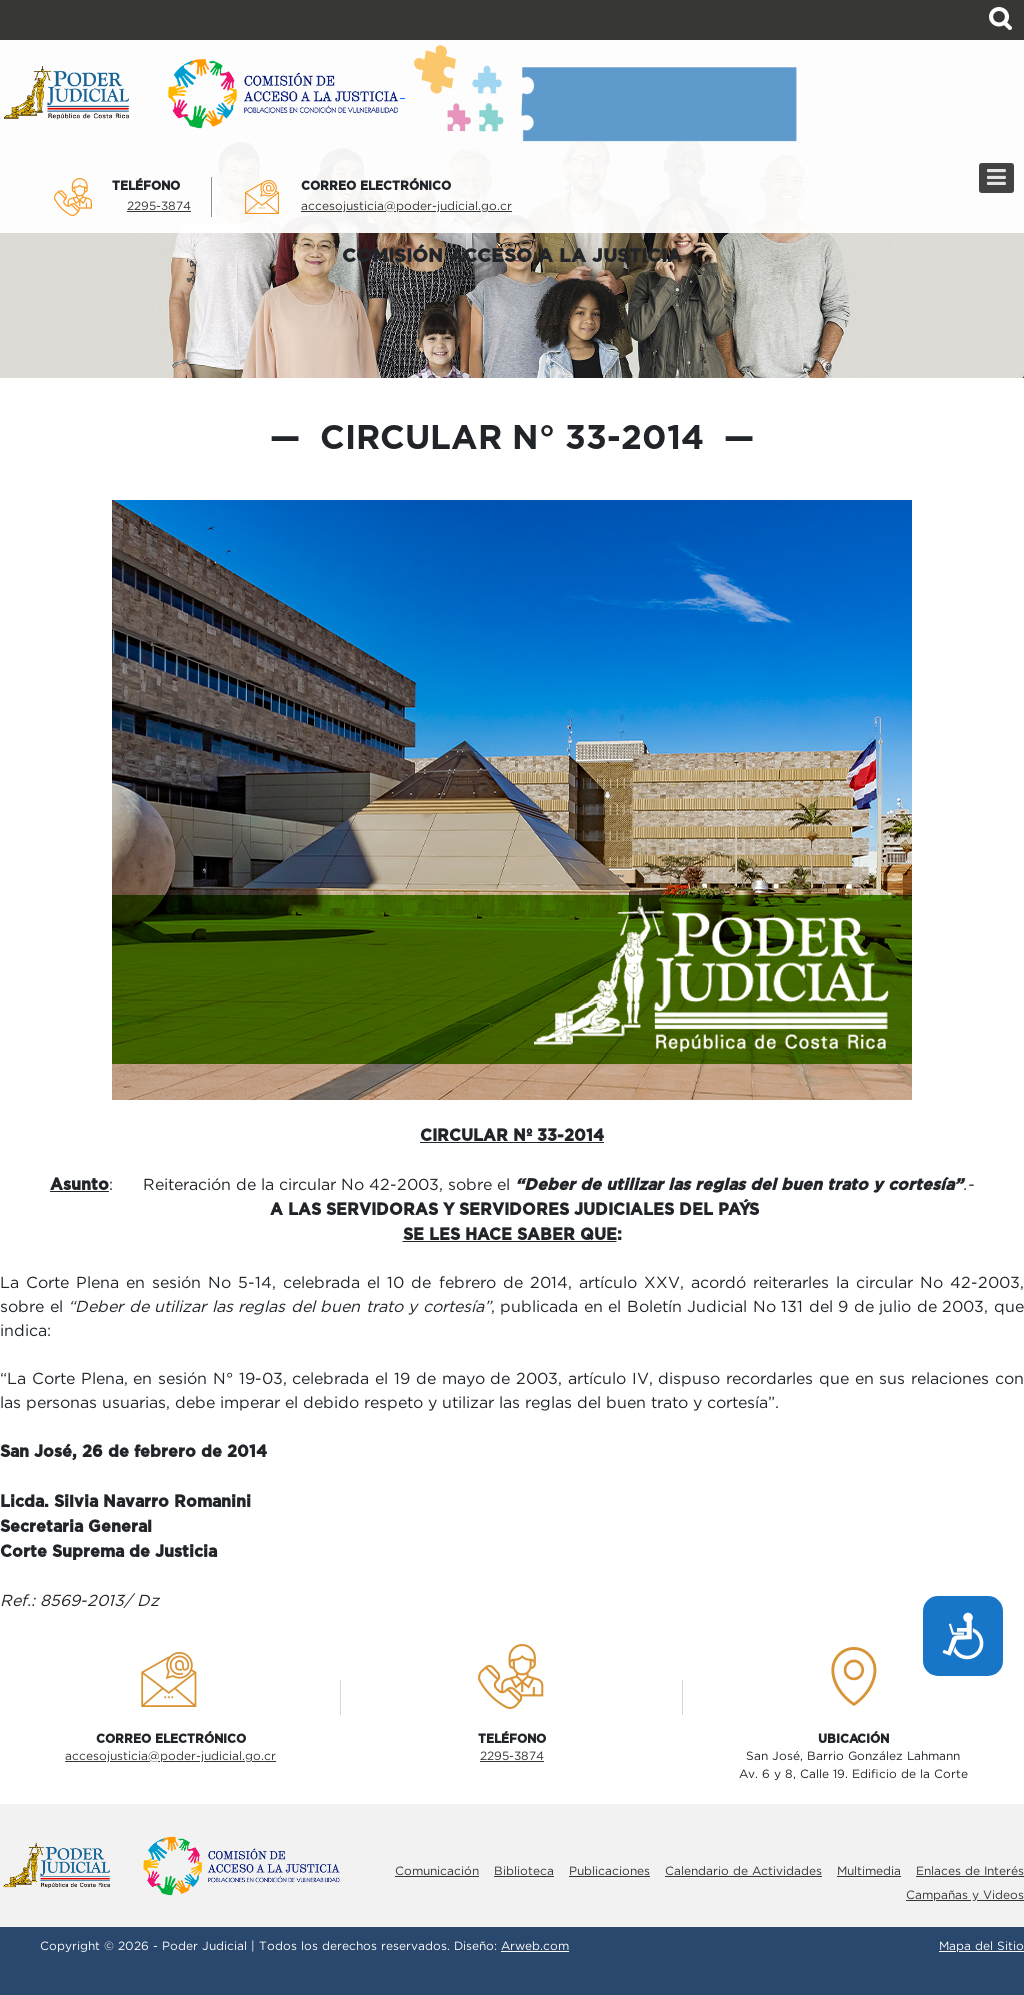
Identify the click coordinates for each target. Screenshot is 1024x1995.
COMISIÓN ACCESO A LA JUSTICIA (512, 256)
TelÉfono (146, 186)
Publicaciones (609, 1871)
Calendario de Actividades (743, 1871)
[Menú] (996, 178)
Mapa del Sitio (981, 1946)
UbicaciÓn (853, 1739)
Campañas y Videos (965, 1895)
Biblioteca (524, 1871)
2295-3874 (159, 206)
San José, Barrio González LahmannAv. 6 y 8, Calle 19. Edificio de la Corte (853, 1765)
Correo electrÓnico (376, 186)
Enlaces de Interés (970, 1871)
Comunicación (437, 1871)
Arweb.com (535, 1946)
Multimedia (869, 1871)
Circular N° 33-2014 (512, 439)
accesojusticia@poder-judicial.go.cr (406, 206)
